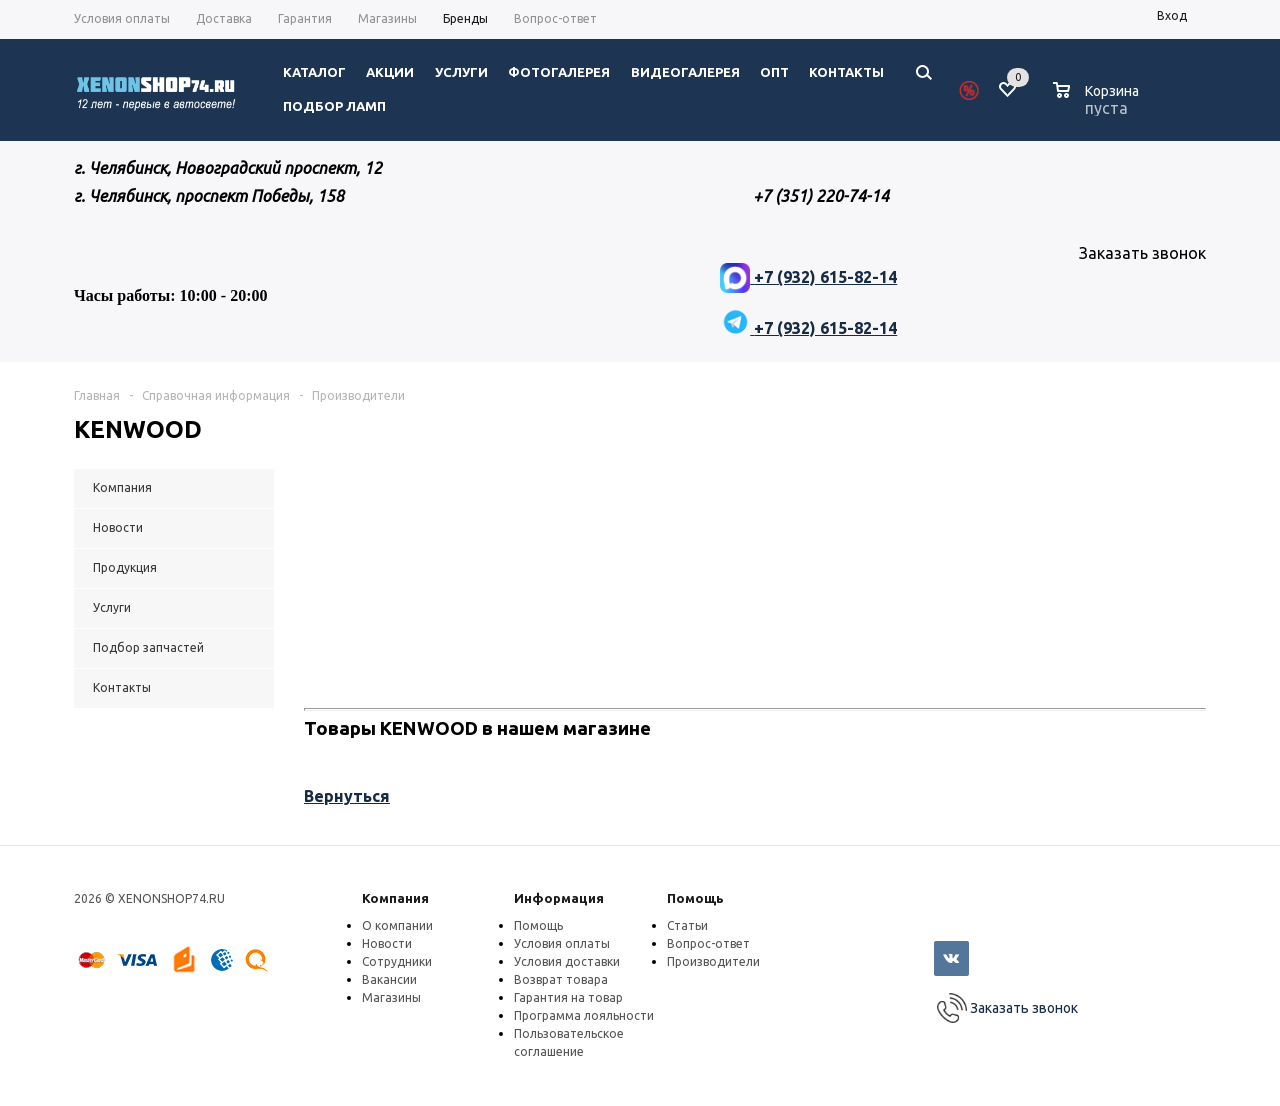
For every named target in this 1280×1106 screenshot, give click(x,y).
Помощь (695, 898)
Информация (559, 898)
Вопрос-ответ (708, 943)
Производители (713, 961)
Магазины (391, 997)
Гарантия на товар (568, 997)
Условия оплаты (562, 943)
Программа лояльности (584, 1015)
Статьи (687, 925)
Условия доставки (567, 961)
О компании (397, 925)
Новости (387, 943)
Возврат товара (561, 979)
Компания (395, 898)
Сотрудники (397, 961)
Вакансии (389, 979)
